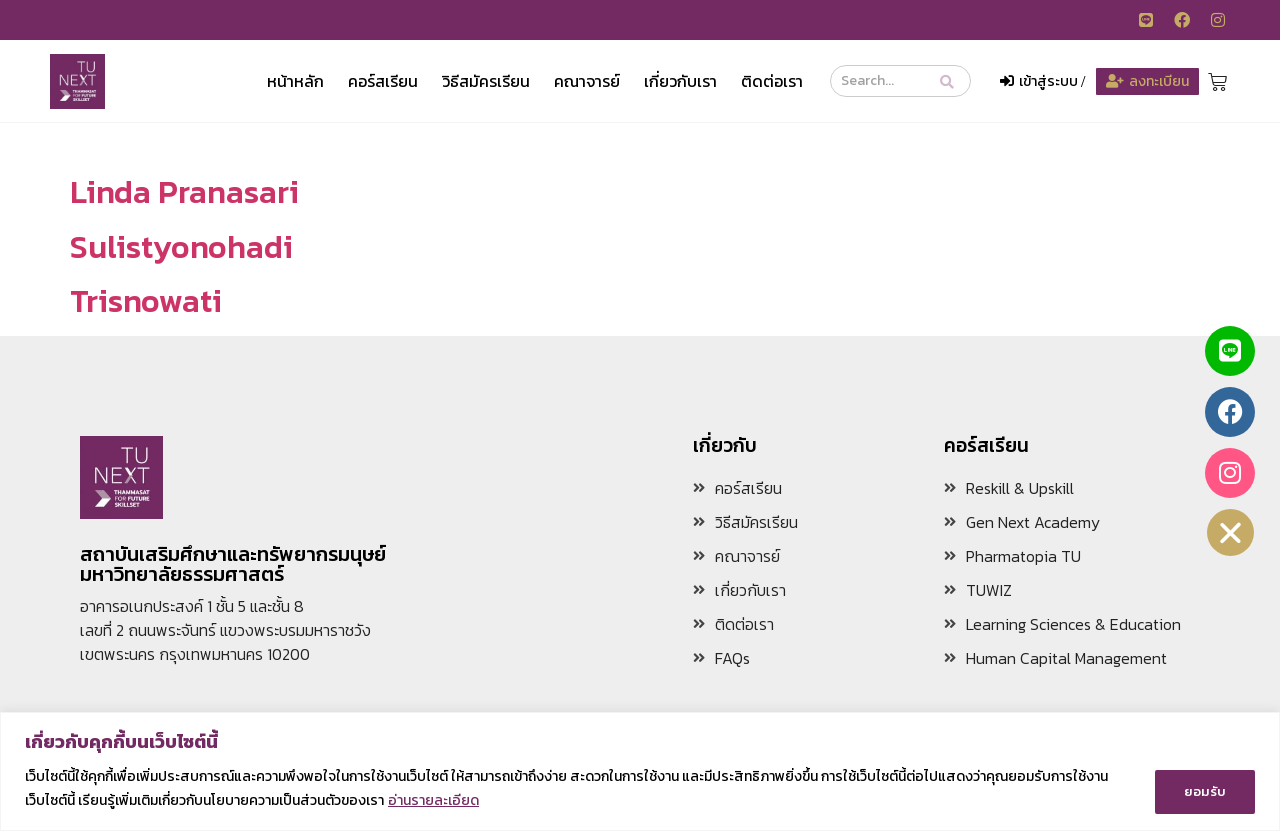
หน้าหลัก (295, 81)
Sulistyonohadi (181, 247)
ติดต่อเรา (772, 81)
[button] (1231, 532)
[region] (640, 772)
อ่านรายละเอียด (433, 801)
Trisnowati (146, 301)
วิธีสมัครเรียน (486, 81)
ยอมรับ (1204, 789)
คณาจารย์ (587, 81)
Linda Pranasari (184, 192)
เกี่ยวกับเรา (680, 81)
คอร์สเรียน (383, 81)
